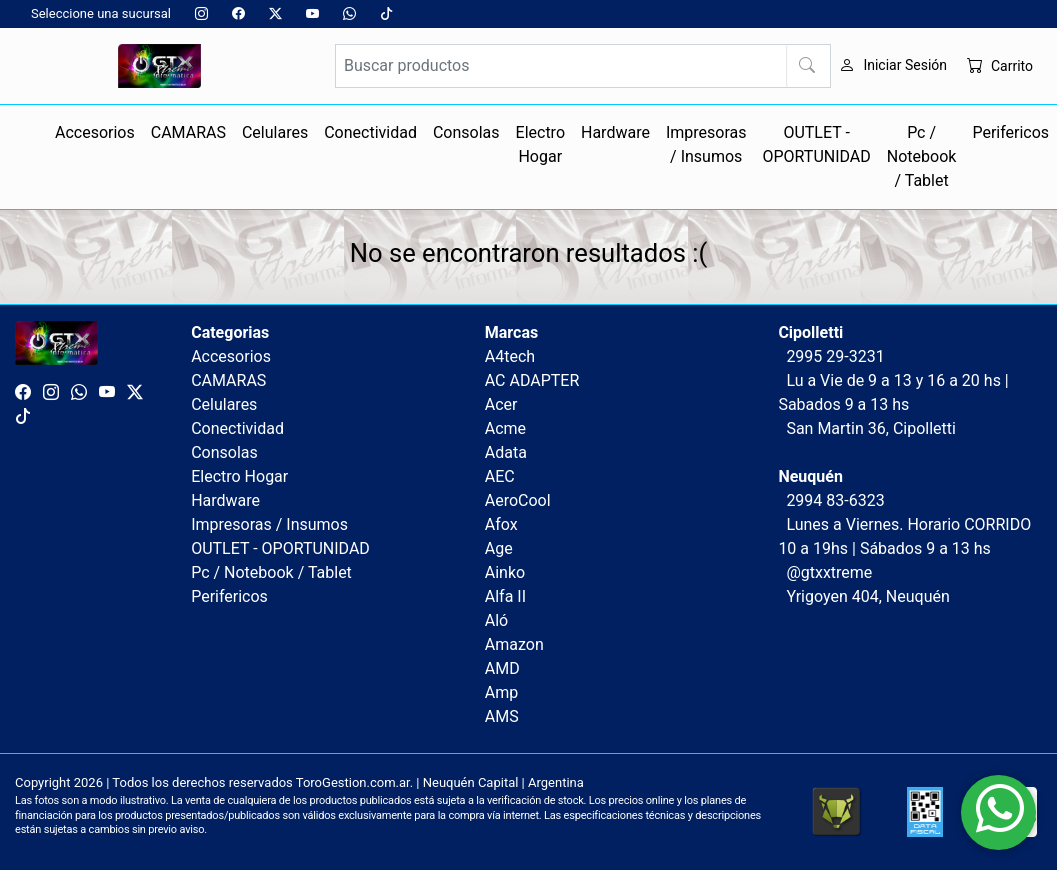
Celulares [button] (275, 132)
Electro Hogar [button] (540, 144)
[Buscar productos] (583, 66)
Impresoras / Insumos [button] (706, 144)
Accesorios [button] (95, 132)
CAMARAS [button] (188, 132)
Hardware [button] (615, 132)
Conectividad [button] (370, 132)
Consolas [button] (466, 132)
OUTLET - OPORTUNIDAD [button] (816, 144)
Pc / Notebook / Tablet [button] (922, 156)
